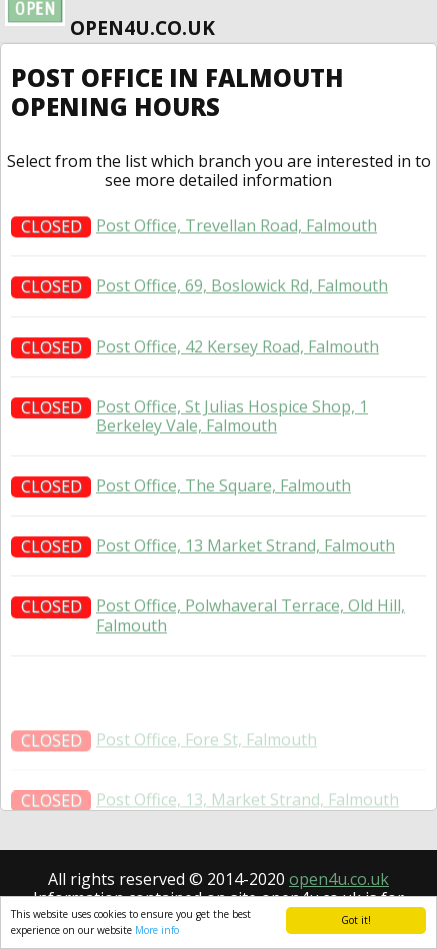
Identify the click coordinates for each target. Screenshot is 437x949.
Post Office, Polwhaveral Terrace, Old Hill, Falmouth (250, 619)
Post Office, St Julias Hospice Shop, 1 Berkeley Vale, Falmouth (232, 419)
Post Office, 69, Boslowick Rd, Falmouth (242, 289)
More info (157, 930)
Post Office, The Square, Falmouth (223, 488)
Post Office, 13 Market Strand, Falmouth (245, 549)
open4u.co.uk (339, 879)
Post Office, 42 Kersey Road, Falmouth (237, 349)
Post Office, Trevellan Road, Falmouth (236, 229)
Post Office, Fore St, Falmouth (206, 752)
